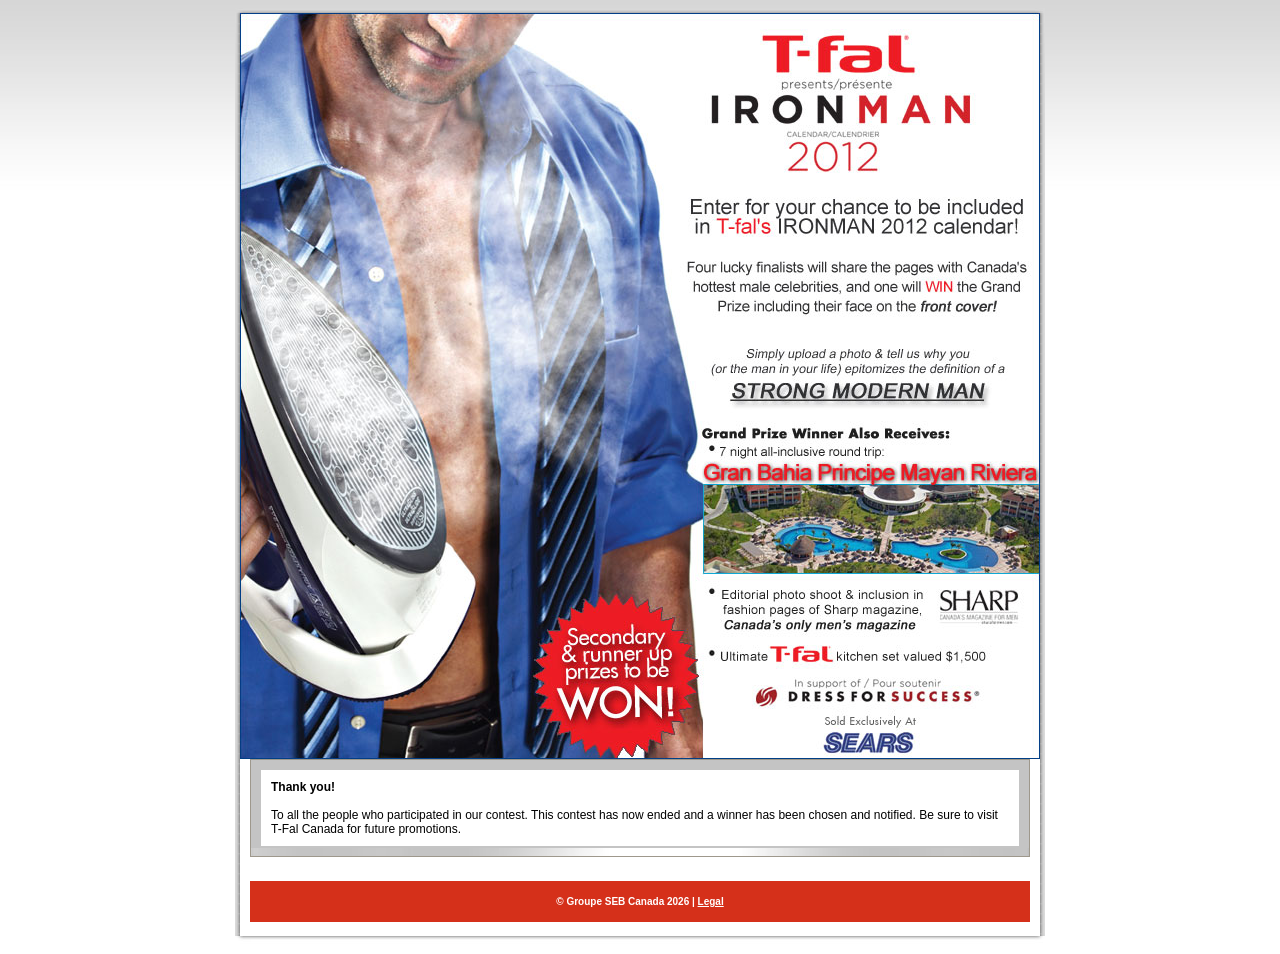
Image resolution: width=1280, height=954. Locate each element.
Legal (711, 901)
